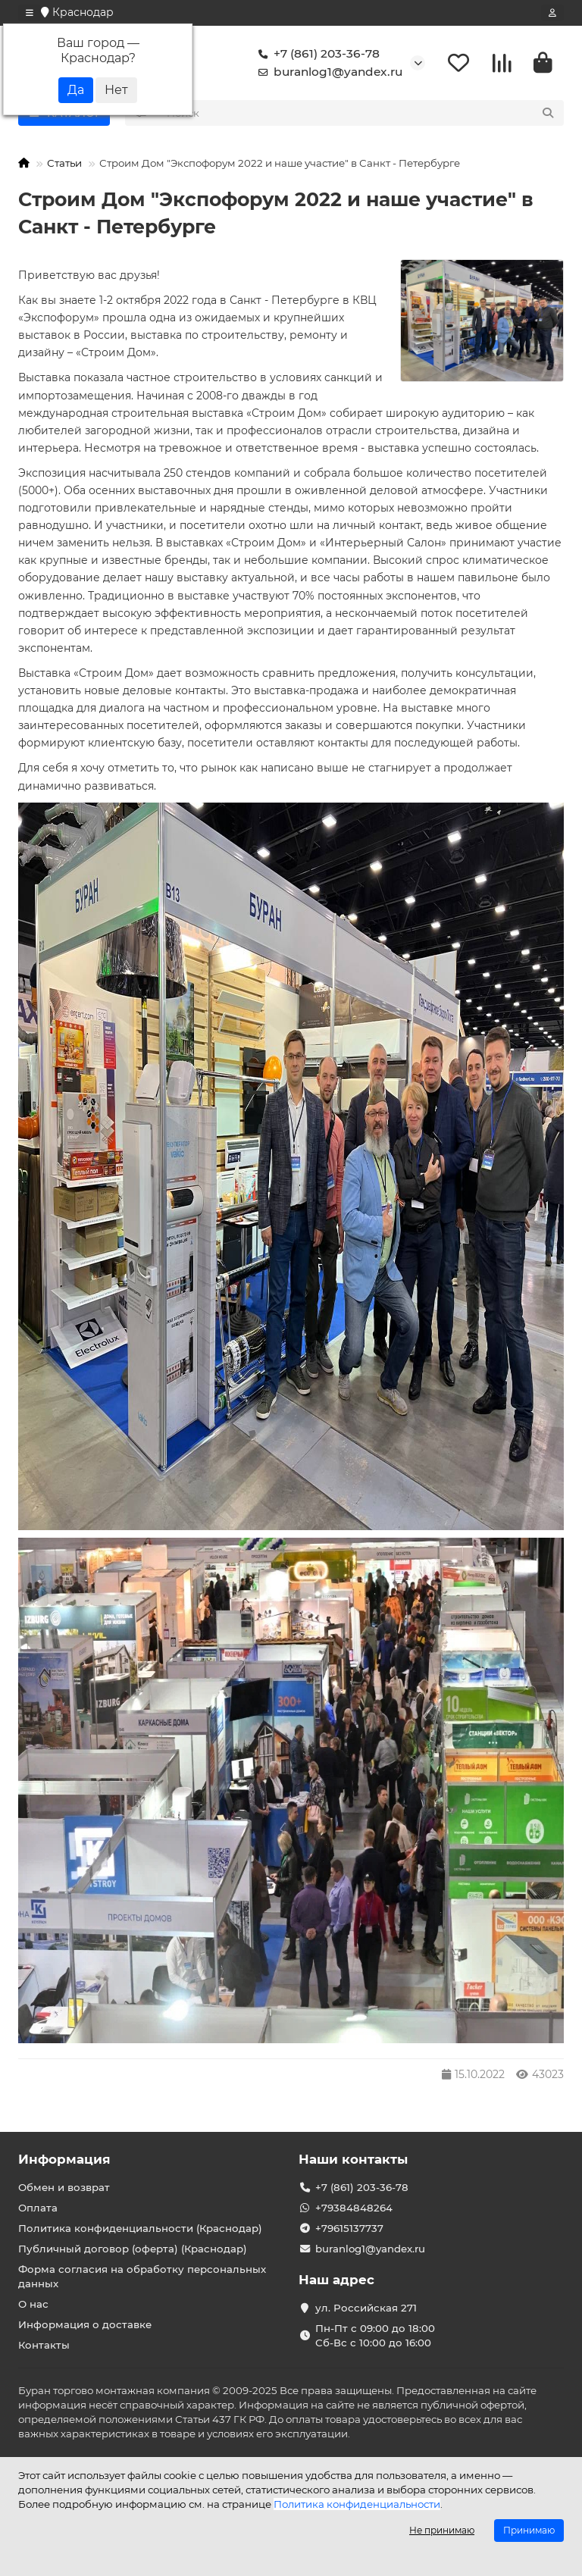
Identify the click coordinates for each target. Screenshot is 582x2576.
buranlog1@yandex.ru (327, 72)
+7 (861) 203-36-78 (316, 54)
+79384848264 (354, 2208)
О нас (33, 2305)
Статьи (64, 164)
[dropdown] (29, 13)
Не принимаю (441, 2530)
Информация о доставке (85, 2324)
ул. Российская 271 (366, 2308)
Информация (64, 2160)
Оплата (38, 2208)
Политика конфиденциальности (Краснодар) (140, 2229)
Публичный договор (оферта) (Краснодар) (132, 2249)
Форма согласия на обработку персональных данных (142, 2277)
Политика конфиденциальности (357, 2504)
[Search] (361, 114)
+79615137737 (349, 2229)
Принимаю (529, 2530)
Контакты (44, 2345)
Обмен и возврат (64, 2188)
